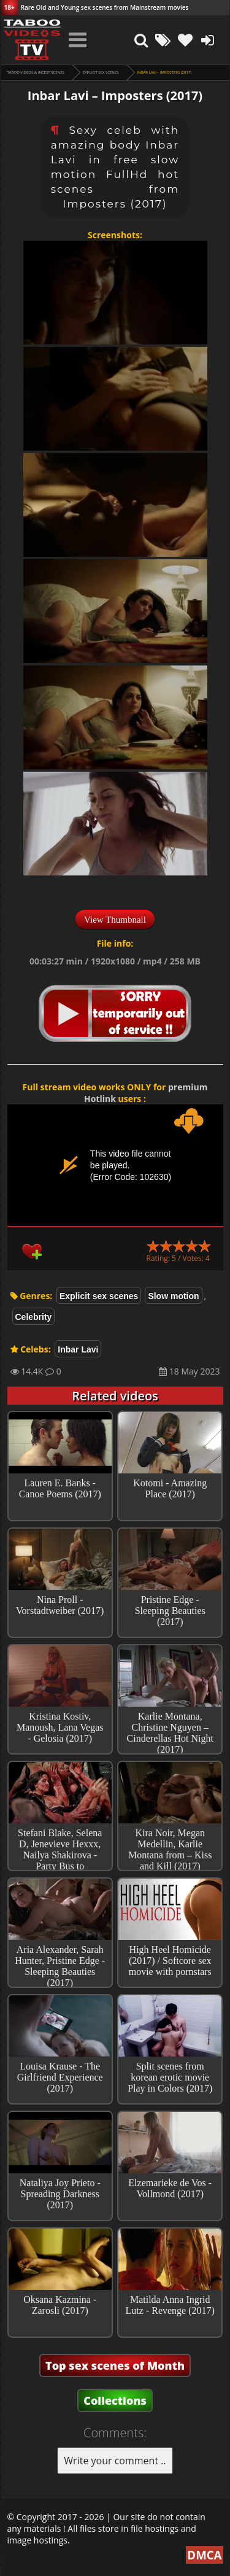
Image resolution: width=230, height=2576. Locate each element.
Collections (115, 2400)
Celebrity (33, 1317)
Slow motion (173, 1296)
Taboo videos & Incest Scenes (35, 72)
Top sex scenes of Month (115, 2365)
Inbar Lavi (78, 1349)
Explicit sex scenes (101, 72)
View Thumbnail (115, 920)
